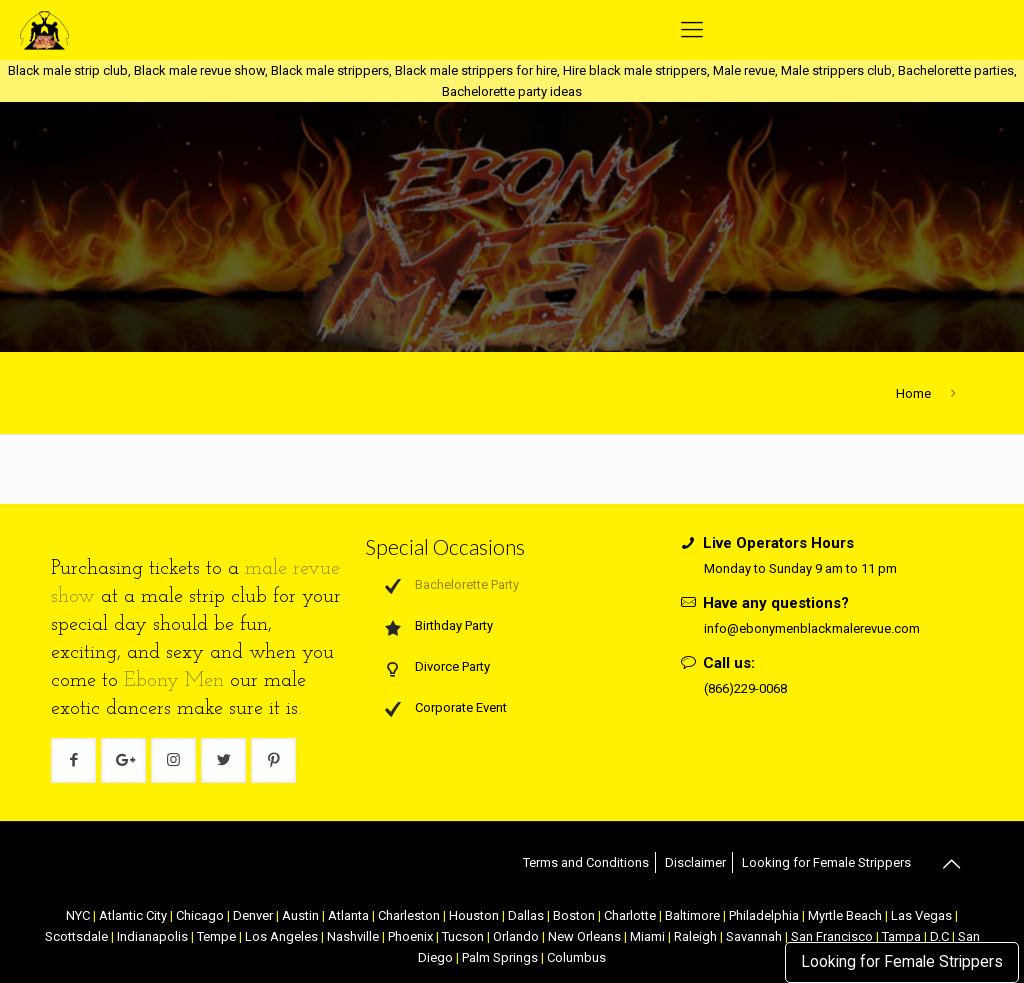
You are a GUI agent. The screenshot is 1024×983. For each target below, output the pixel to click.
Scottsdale (76, 936)
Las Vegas (921, 915)
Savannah (754, 936)
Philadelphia (764, 915)
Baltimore (692, 915)
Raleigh (695, 936)
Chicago (200, 915)
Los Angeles (281, 936)
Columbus (576, 957)
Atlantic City (133, 915)
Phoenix (410, 936)
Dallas (526, 915)
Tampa (901, 936)
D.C (939, 936)
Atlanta (348, 915)
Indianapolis (152, 936)
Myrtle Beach (845, 915)
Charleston (409, 915)
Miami (647, 936)
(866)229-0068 (745, 688)
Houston (474, 915)
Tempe (216, 936)
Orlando (516, 936)
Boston (574, 915)
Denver (253, 915)
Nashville (353, 936)
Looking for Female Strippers (902, 962)
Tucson (463, 936)
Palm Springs (500, 957)
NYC (78, 915)
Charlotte (630, 915)
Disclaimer (695, 862)
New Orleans (584, 936)
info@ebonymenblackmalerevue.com (812, 628)
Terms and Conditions (586, 862)
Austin (300, 915)
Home (913, 393)
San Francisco (832, 936)
